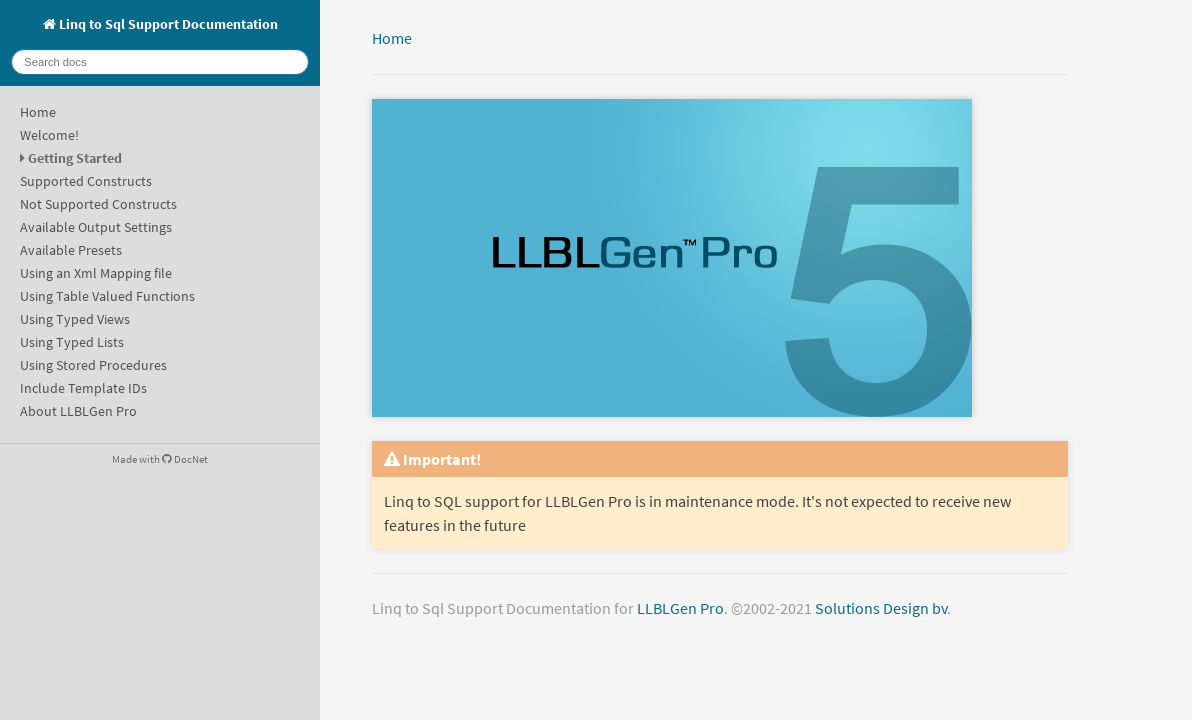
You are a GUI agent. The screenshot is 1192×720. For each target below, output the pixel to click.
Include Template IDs (83, 388)
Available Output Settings (96, 227)
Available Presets (71, 250)
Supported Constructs (86, 181)
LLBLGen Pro (680, 608)
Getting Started (75, 158)
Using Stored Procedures (93, 365)
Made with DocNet (160, 459)
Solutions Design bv (881, 608)
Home (38, 112)
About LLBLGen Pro (78, 411)
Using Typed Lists (72, 342)
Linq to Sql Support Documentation (160, 24)
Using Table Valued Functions (107, 296)
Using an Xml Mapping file (96, 273)
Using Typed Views (75, 319)
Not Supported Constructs (98, 204)
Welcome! (49, 135)
